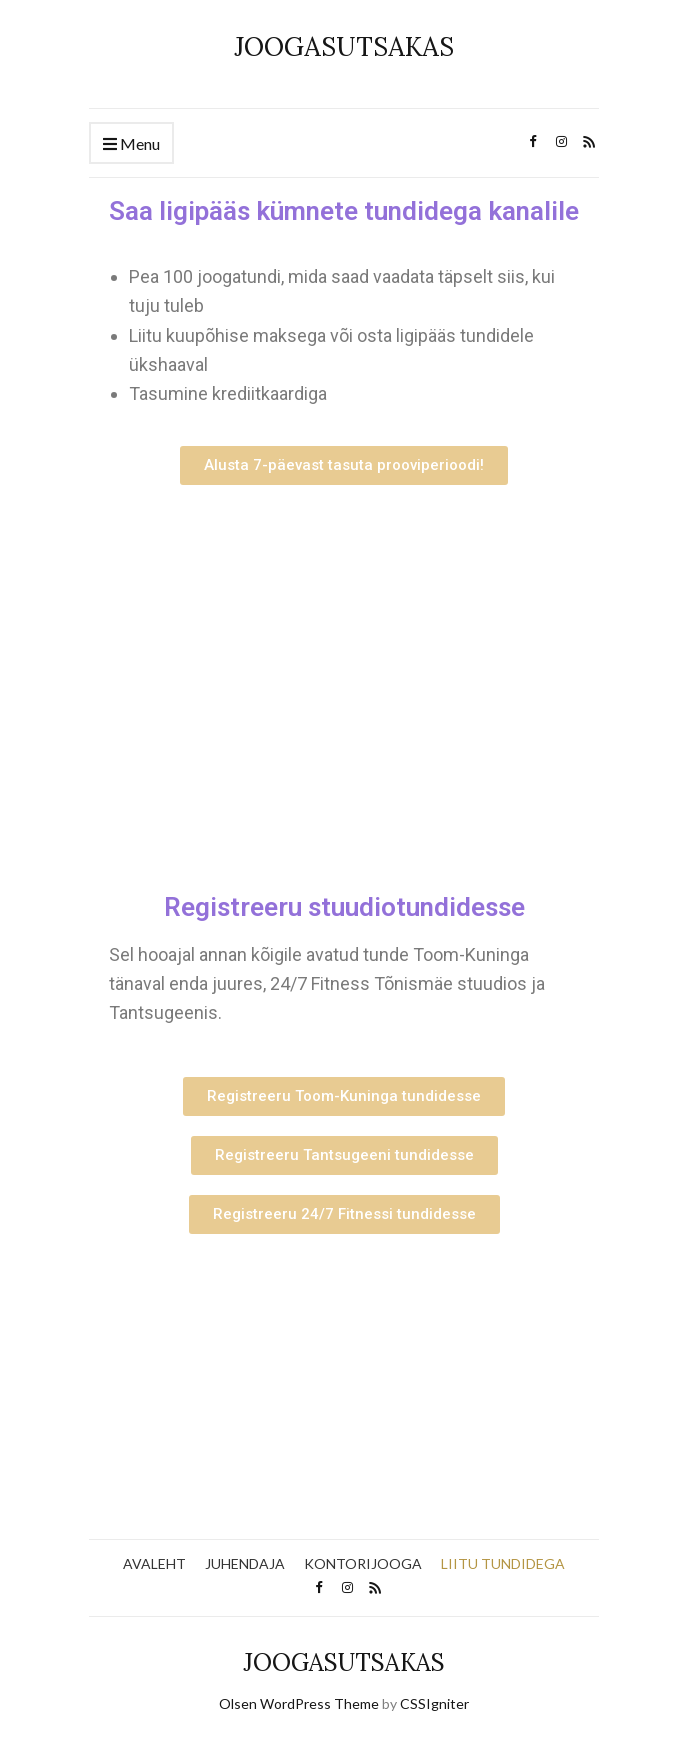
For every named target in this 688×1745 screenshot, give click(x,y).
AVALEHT (154, 1563)
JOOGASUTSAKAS (344, 46)
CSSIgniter (434, 1703)
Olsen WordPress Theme (299, 1703)
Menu (131, 144)
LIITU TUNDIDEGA (503, 1563)
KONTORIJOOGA (363, 1563)
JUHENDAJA (245, 1563)
